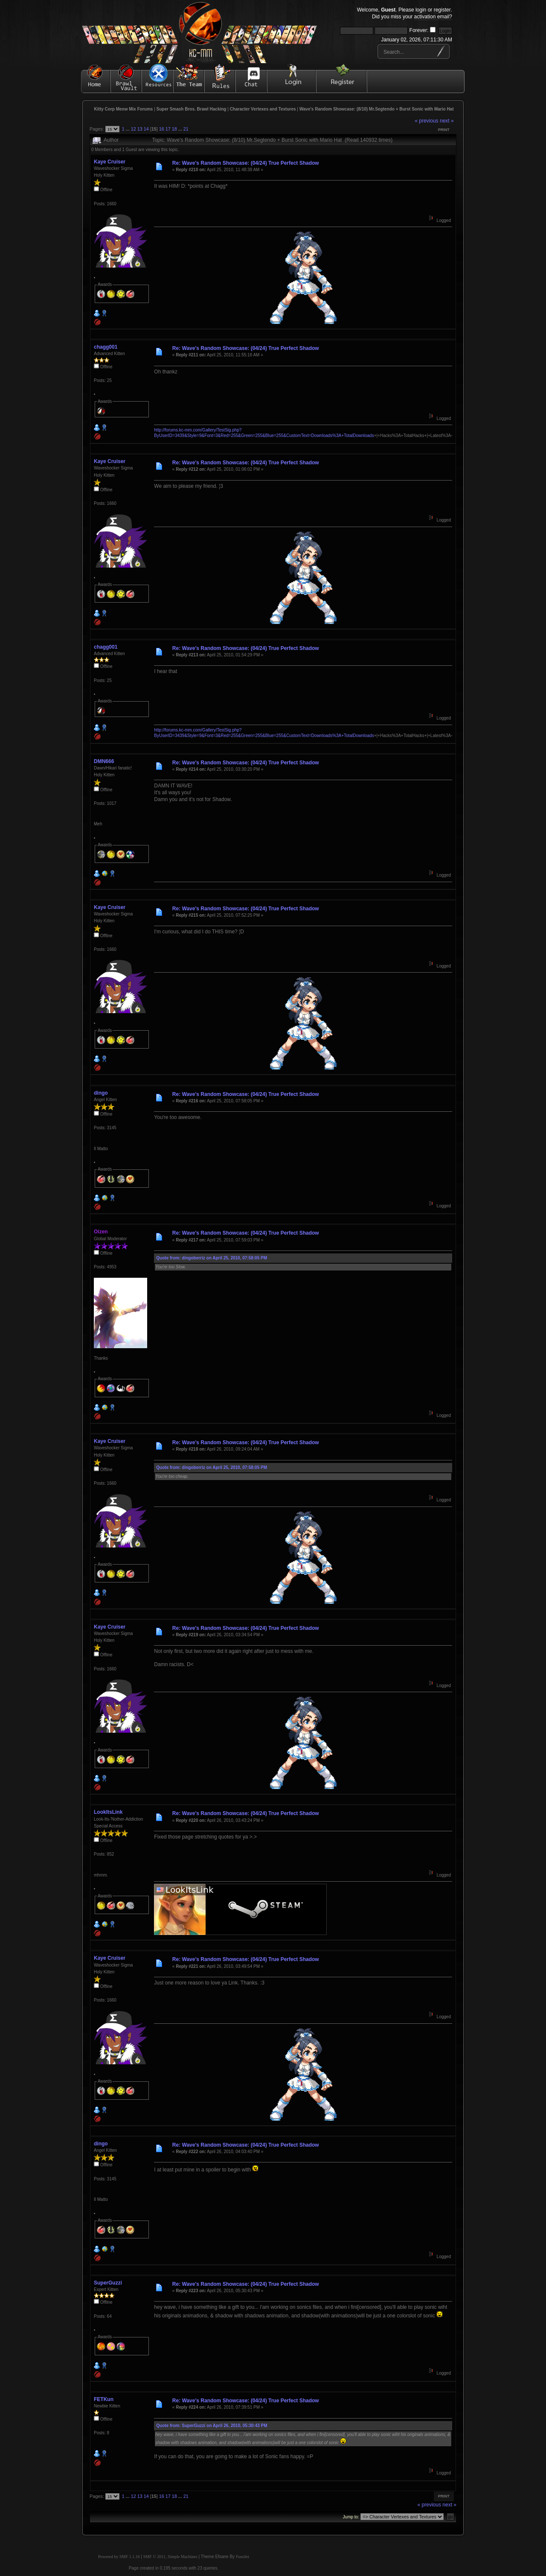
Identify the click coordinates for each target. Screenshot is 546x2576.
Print (444, 130)
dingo (101, 1093)
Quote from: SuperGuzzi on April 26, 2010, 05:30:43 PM (211, 2425)
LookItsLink (108, 1812)
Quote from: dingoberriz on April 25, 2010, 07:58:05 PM (211, 1258)
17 (168, 128)
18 (174, 128)
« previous (426, 121)
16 (161, 128)
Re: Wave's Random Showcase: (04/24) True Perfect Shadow (245, 163)
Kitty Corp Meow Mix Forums (123, 109)
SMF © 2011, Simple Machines (170, 2556)
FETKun (103, 2399)
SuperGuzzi (108, 2283)
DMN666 (104, 761)
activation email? (433, 17)
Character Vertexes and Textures (263, 109)
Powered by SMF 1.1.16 (119, 2556)
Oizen (101, 1232)
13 (139, 128)
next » (447, 121)
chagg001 (105, 347)
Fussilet (242, 2556)
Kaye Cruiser (109, 162)
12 (133, 128)
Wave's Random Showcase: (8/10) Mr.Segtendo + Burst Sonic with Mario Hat (376, 109)
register (442, 10)
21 (186, 128)
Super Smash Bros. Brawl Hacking (192, 109)
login (420, 10)
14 (146, 128)
